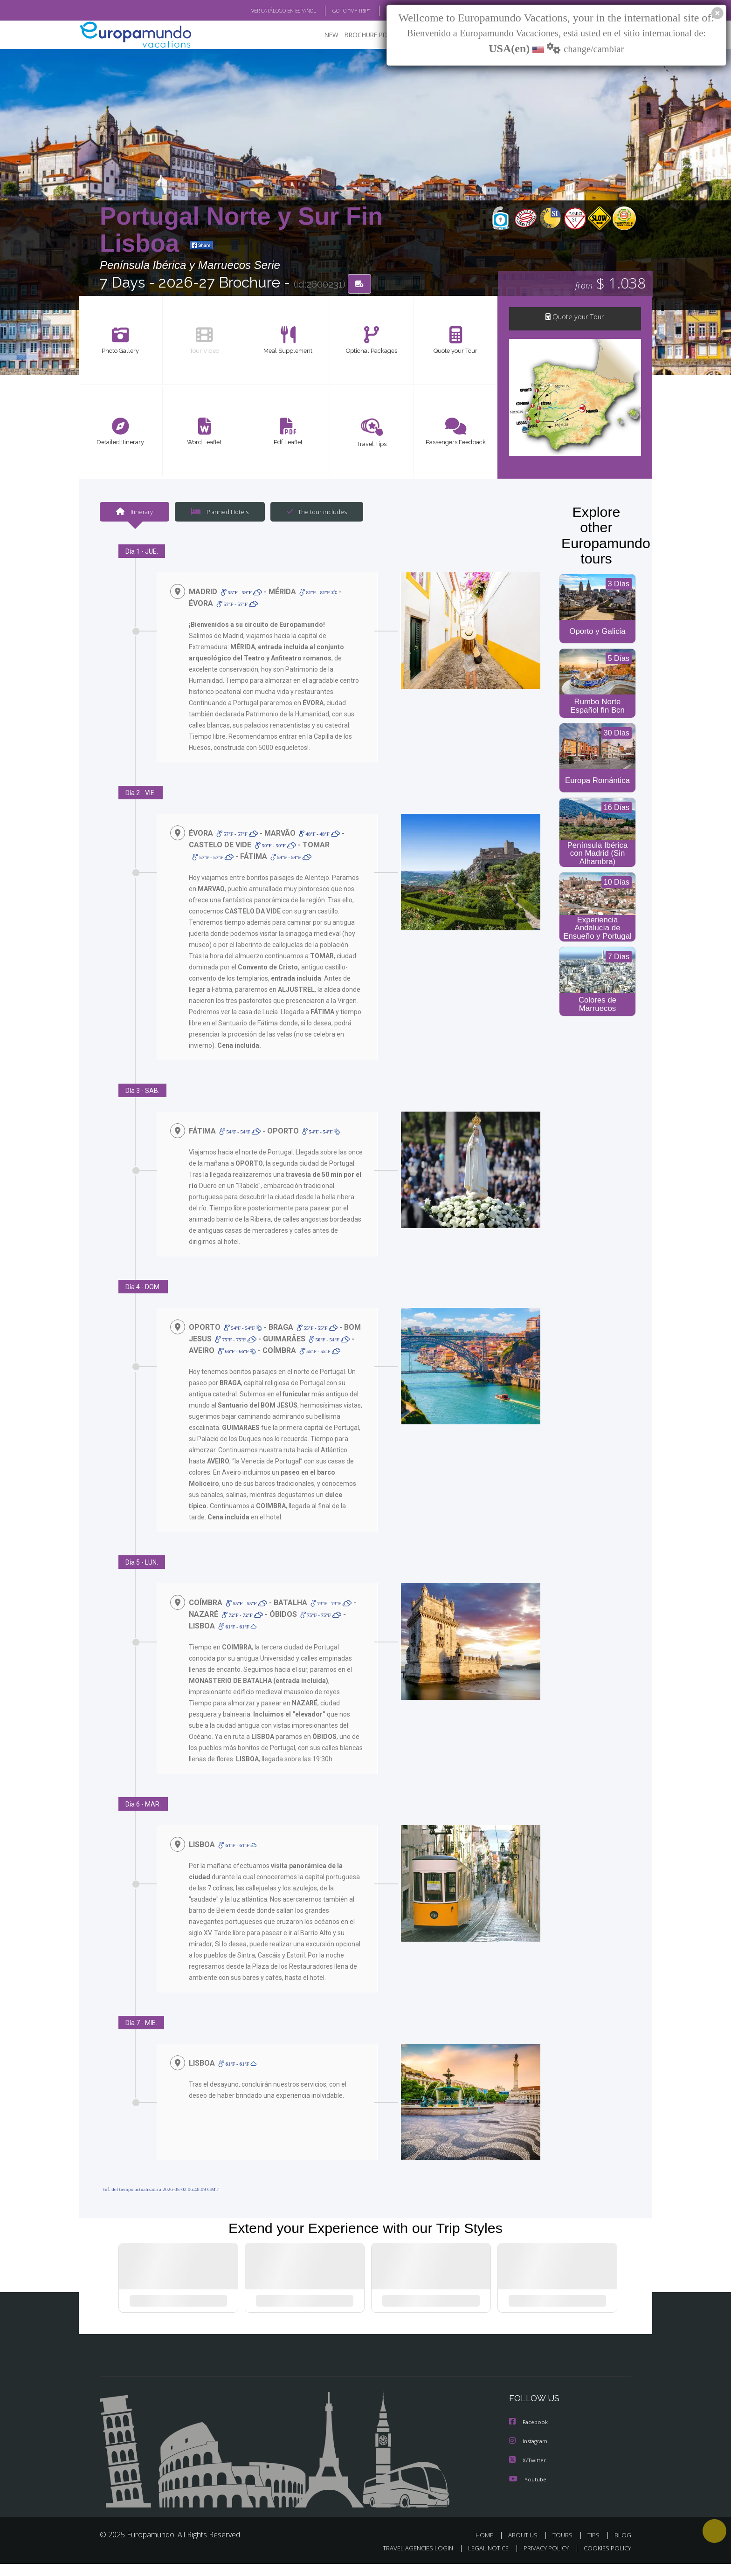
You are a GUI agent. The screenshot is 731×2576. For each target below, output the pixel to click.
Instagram (529, 2454)
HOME (488, 2547)
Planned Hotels (219, 512)
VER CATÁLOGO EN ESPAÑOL (262, 11)
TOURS (564, 2547)
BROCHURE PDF (361, 35)
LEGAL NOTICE (482, 2560)
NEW (322, 35)
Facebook (529, 2435)
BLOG (381, 11)
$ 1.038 (610, 283)
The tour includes (313, 512)
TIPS (594, 2547)
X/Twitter (527, 2472)
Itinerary (134, 512)
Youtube (527, 2491)
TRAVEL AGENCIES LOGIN (409, 2560)
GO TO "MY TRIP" (336, 11)
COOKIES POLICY (605, 2560)
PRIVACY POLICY (542, 2560)
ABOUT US (525, 2547)
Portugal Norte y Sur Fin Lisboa (241, 230)
